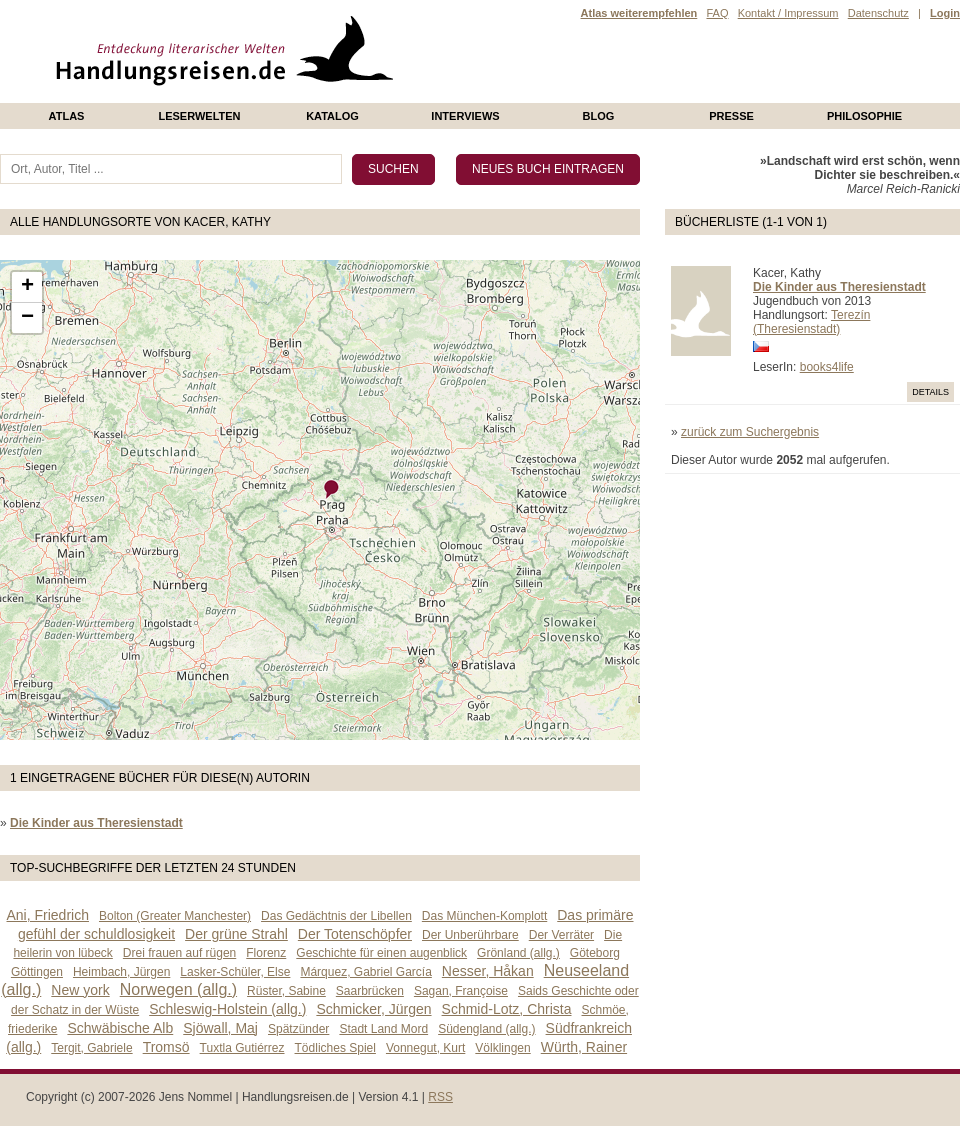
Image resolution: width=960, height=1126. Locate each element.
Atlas (67, 116)
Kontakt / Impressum (788, 13)
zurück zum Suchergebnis (750, 432)
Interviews (465, 116)
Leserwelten (199, 116)
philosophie (864, 116)
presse (731, 116)
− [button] (27, 318)
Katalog (332, 116)
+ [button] (27, 287)
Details (930, 392)
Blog (599, 116)
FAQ (717, 13)
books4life (827, 367)
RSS (440, 1097)
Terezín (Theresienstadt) (811, 322)
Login (945, 13)
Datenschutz (878, 13)
